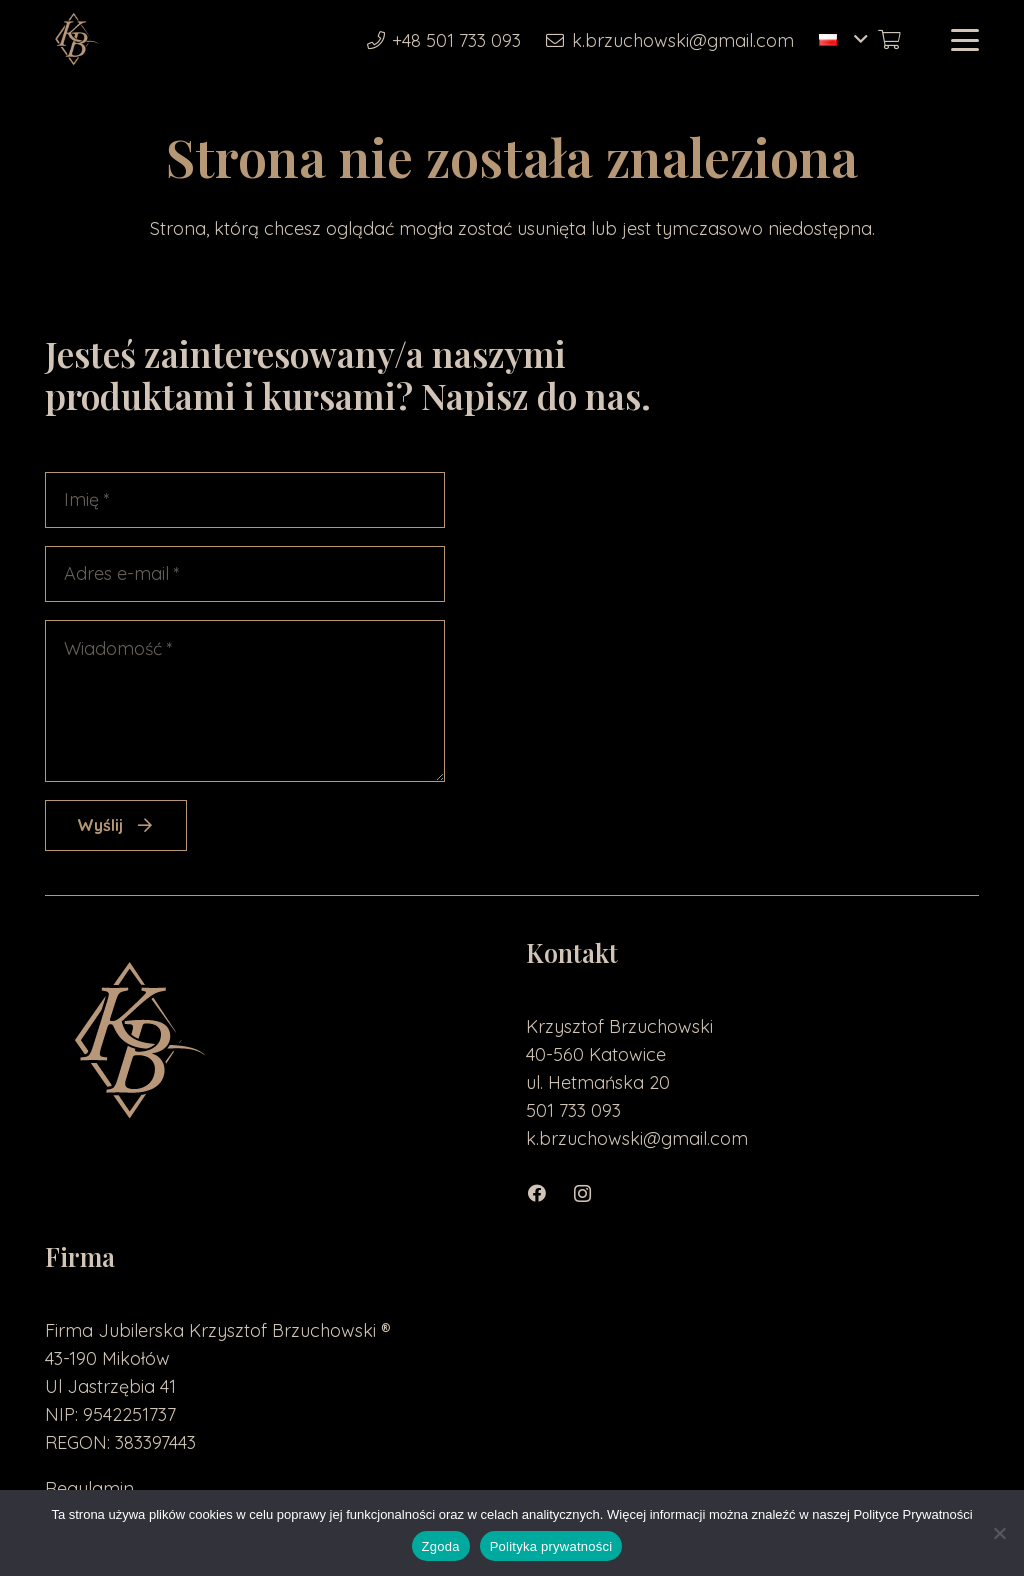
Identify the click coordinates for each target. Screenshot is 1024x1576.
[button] (843, 40)
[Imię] (245, 500)
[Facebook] (548, 1193)
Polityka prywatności (551, 1546)
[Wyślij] (116, 825)
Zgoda (441, 1546)
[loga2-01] (75, 40)
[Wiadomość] (245, 701)
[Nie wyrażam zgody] (999, 1533)
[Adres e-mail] (245, 574)
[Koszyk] (889, 40)
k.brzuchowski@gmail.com (637, 1138)
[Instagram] (593, 1193)
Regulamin (89, 1488)
